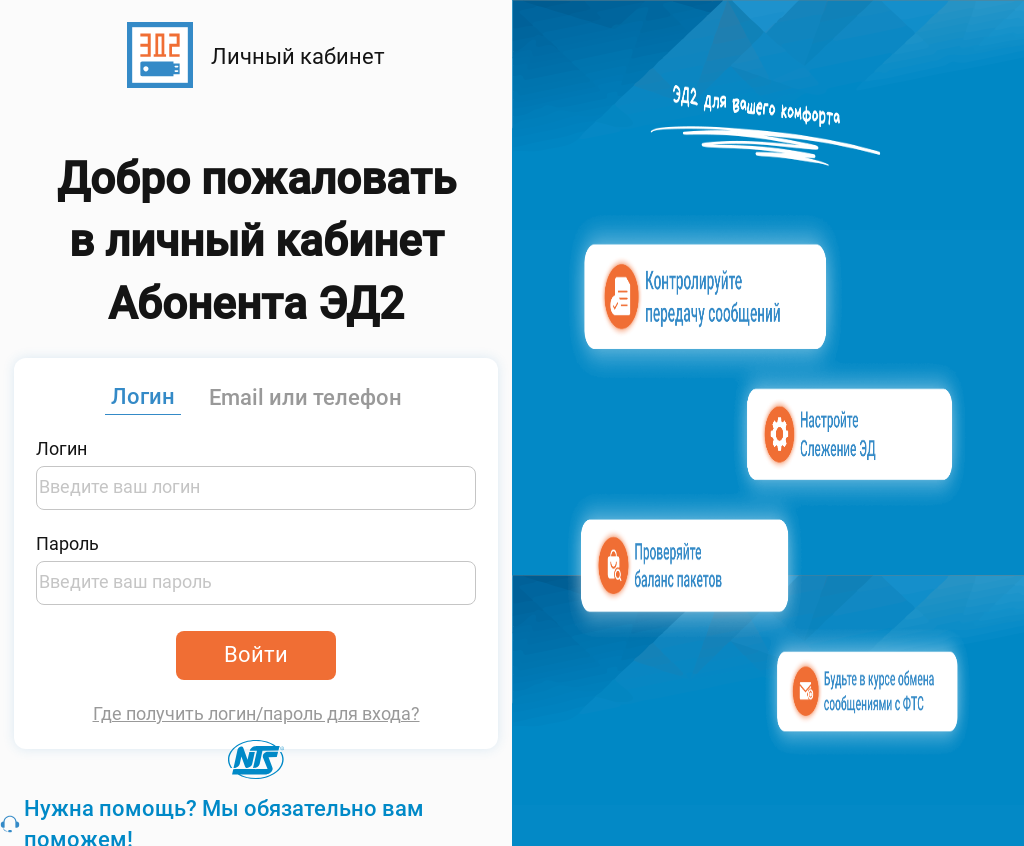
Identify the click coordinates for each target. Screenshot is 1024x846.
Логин (143, 396)
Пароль (67, 544)
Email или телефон (305, 397)
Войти (256, 654)
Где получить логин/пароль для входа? (256, 714)
